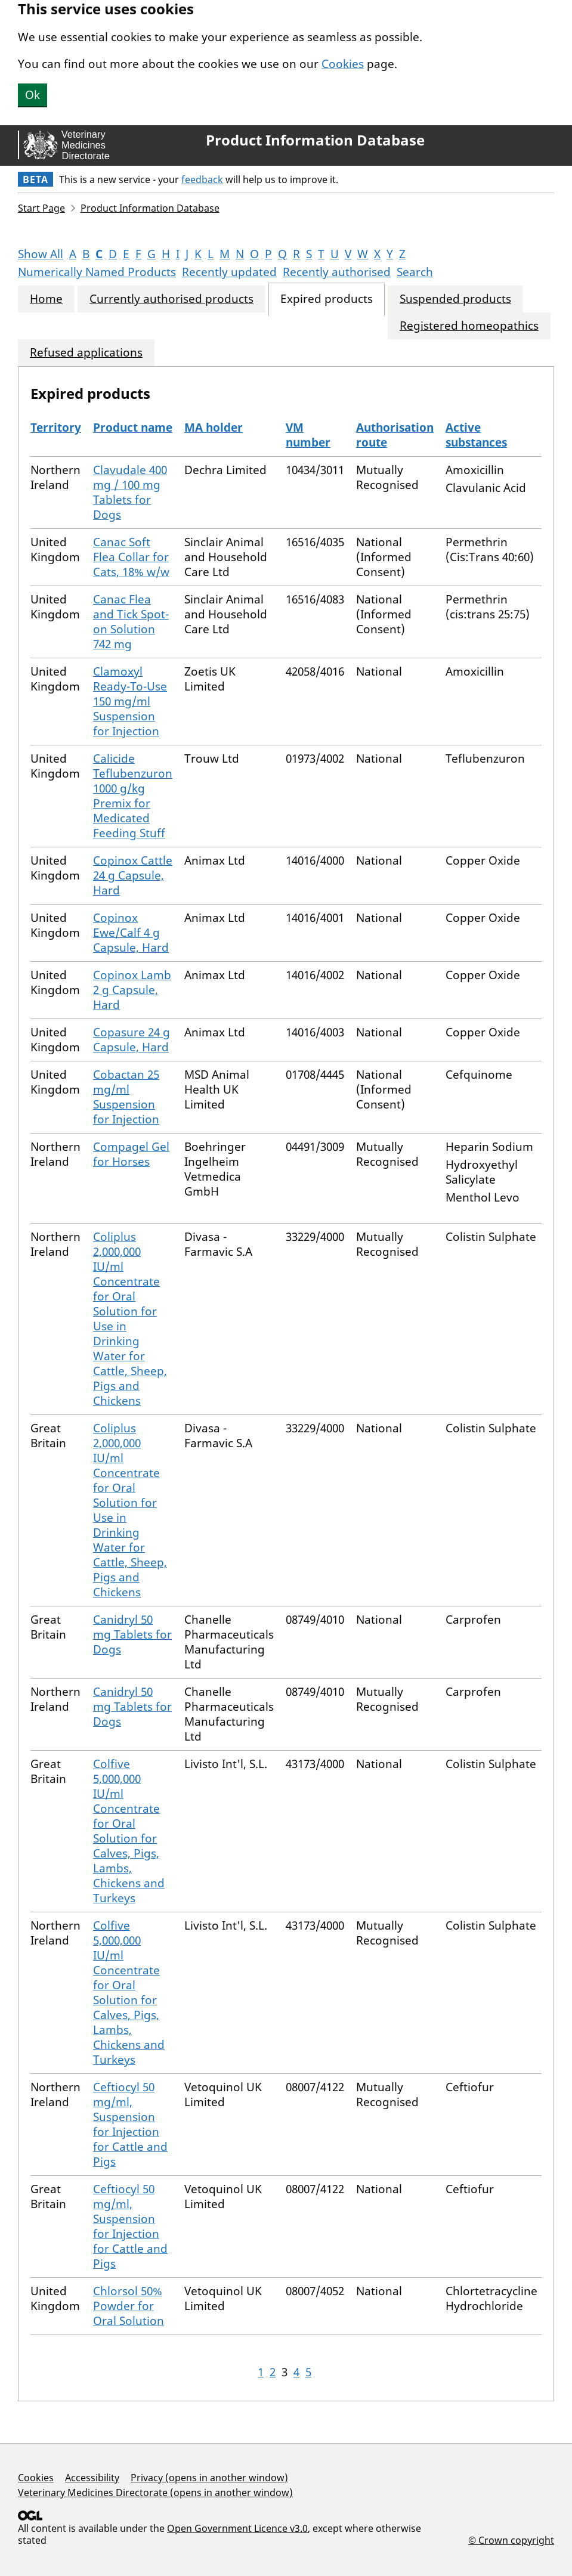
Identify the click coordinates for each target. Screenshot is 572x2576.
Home (46, 299)
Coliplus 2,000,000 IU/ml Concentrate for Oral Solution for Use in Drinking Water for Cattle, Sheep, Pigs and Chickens (130, 1318)
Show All (40, 254)
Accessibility (92, 2477)
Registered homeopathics (469, 325)
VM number (308, 435)
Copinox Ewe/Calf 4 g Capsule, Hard (131, 932)
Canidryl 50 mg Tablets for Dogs (132, 1634)
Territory (55, 427)
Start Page (41, 208)
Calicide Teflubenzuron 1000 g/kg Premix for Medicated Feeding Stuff (132, 796)
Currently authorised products (171, 299)
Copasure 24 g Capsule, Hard (131, 1039)
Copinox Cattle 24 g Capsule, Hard (132, 875)
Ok (32, 95)
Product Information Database (315, 140)
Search (415, 272)
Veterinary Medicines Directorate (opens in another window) (155, 2492)
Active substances (476, 435)
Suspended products (455, 299)
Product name (132, 427)
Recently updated (229, 272)
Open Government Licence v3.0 (237, 2528)
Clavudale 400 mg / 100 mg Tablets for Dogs (130, 492)
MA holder (213, 427)
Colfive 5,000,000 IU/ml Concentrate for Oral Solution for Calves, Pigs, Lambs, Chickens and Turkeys (129, 1831)
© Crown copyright (511, 2540)
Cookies (342, 64)
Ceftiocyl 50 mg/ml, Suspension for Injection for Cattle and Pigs (130, 2124)
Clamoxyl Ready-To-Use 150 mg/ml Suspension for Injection (130, 701)
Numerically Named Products (97, 272)
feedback (202, 179)
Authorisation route (395, 435)
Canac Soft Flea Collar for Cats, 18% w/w (131, 557)
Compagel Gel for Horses (131, 1154)
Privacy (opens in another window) (209, 2477)
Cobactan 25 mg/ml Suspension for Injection (126, 1097)
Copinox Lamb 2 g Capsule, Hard (132, 990)
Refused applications (86, 352)
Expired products (326, 299)
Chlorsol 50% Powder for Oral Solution (128, 2306)
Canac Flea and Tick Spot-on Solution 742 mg (131, 622)
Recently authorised (337, 272)
